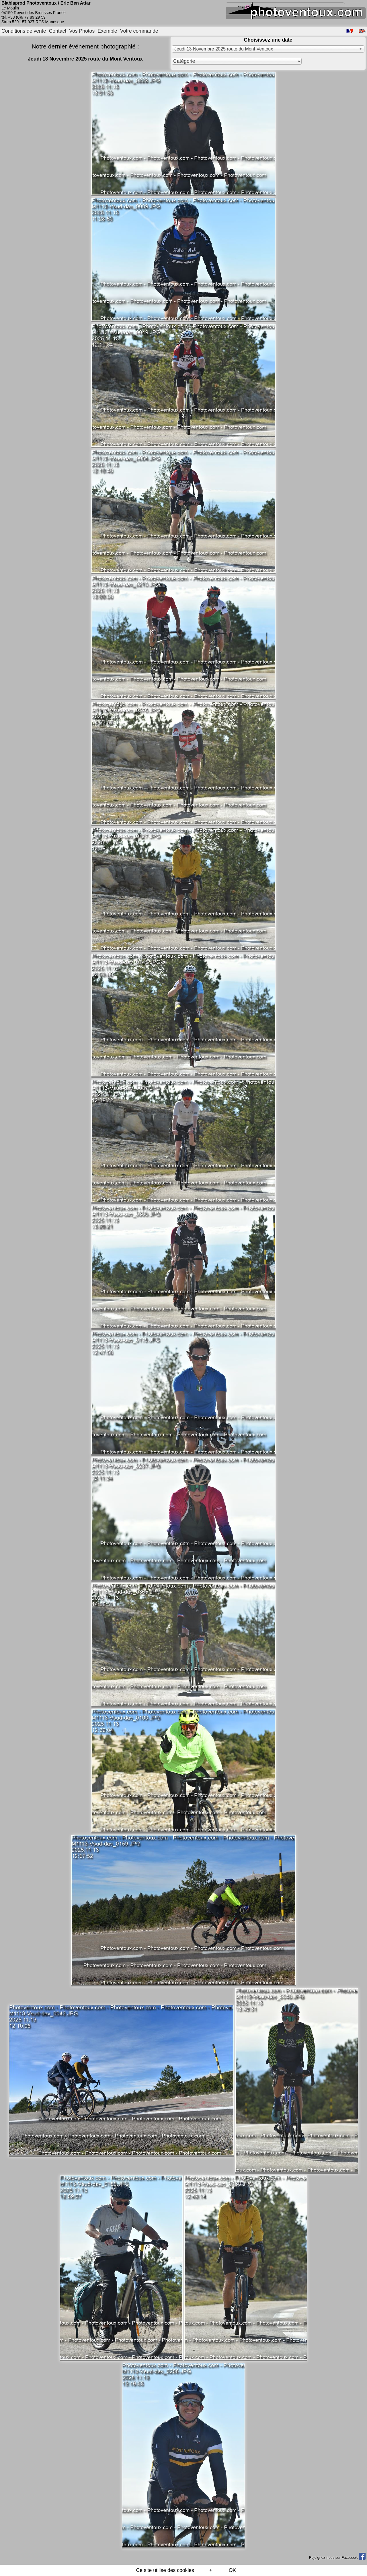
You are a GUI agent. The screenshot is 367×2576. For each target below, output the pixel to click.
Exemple (107, 31)
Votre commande (139, 31)
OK (232, 2570)
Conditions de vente (23, 31)
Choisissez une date (268, 40)
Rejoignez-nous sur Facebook (337, 2557)
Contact (58, 31)
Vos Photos (82, 31)
